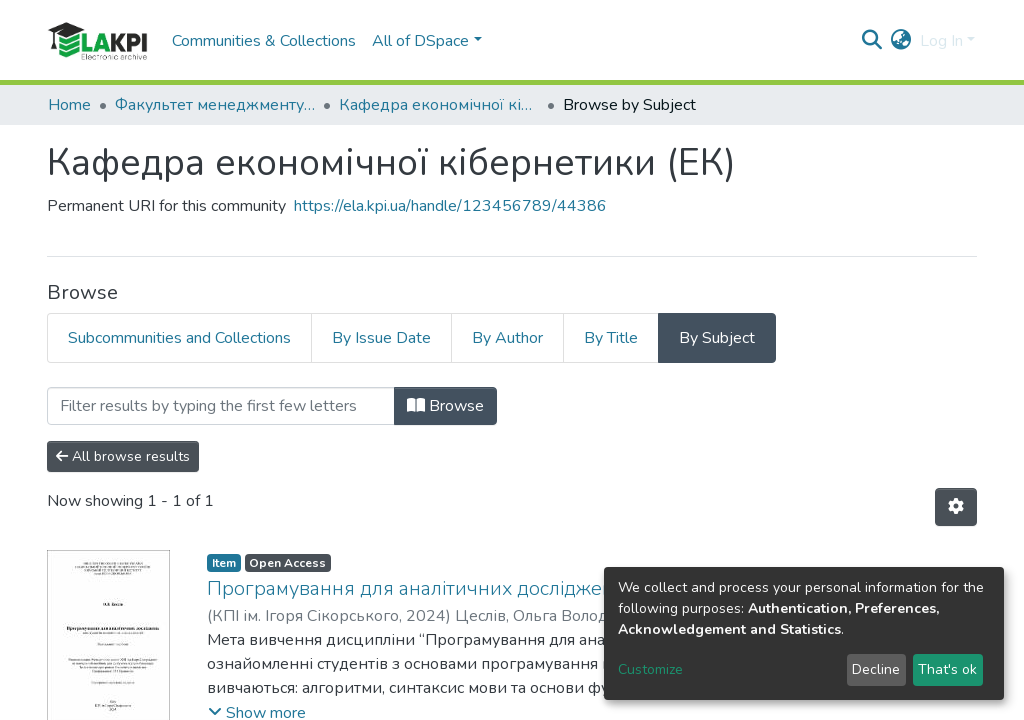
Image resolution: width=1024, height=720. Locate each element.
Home (69, 105)
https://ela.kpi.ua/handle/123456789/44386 (450, 206)
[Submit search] (872, 41)
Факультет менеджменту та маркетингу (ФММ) (215, 105)
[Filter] (221, 406)
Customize (650, 669)
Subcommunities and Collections (179, 338)
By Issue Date (381, 338)
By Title (611, 338)
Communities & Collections (264, 41)
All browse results (123, 456)
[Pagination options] (956, 507)
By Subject (717, 338)
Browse (445, 406)
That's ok (947, 669)
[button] (901, 41)
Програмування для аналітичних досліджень (416, 588)
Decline (876, 669)
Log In (941, 41)
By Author (507, 338)
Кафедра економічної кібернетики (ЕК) (439, 105)
